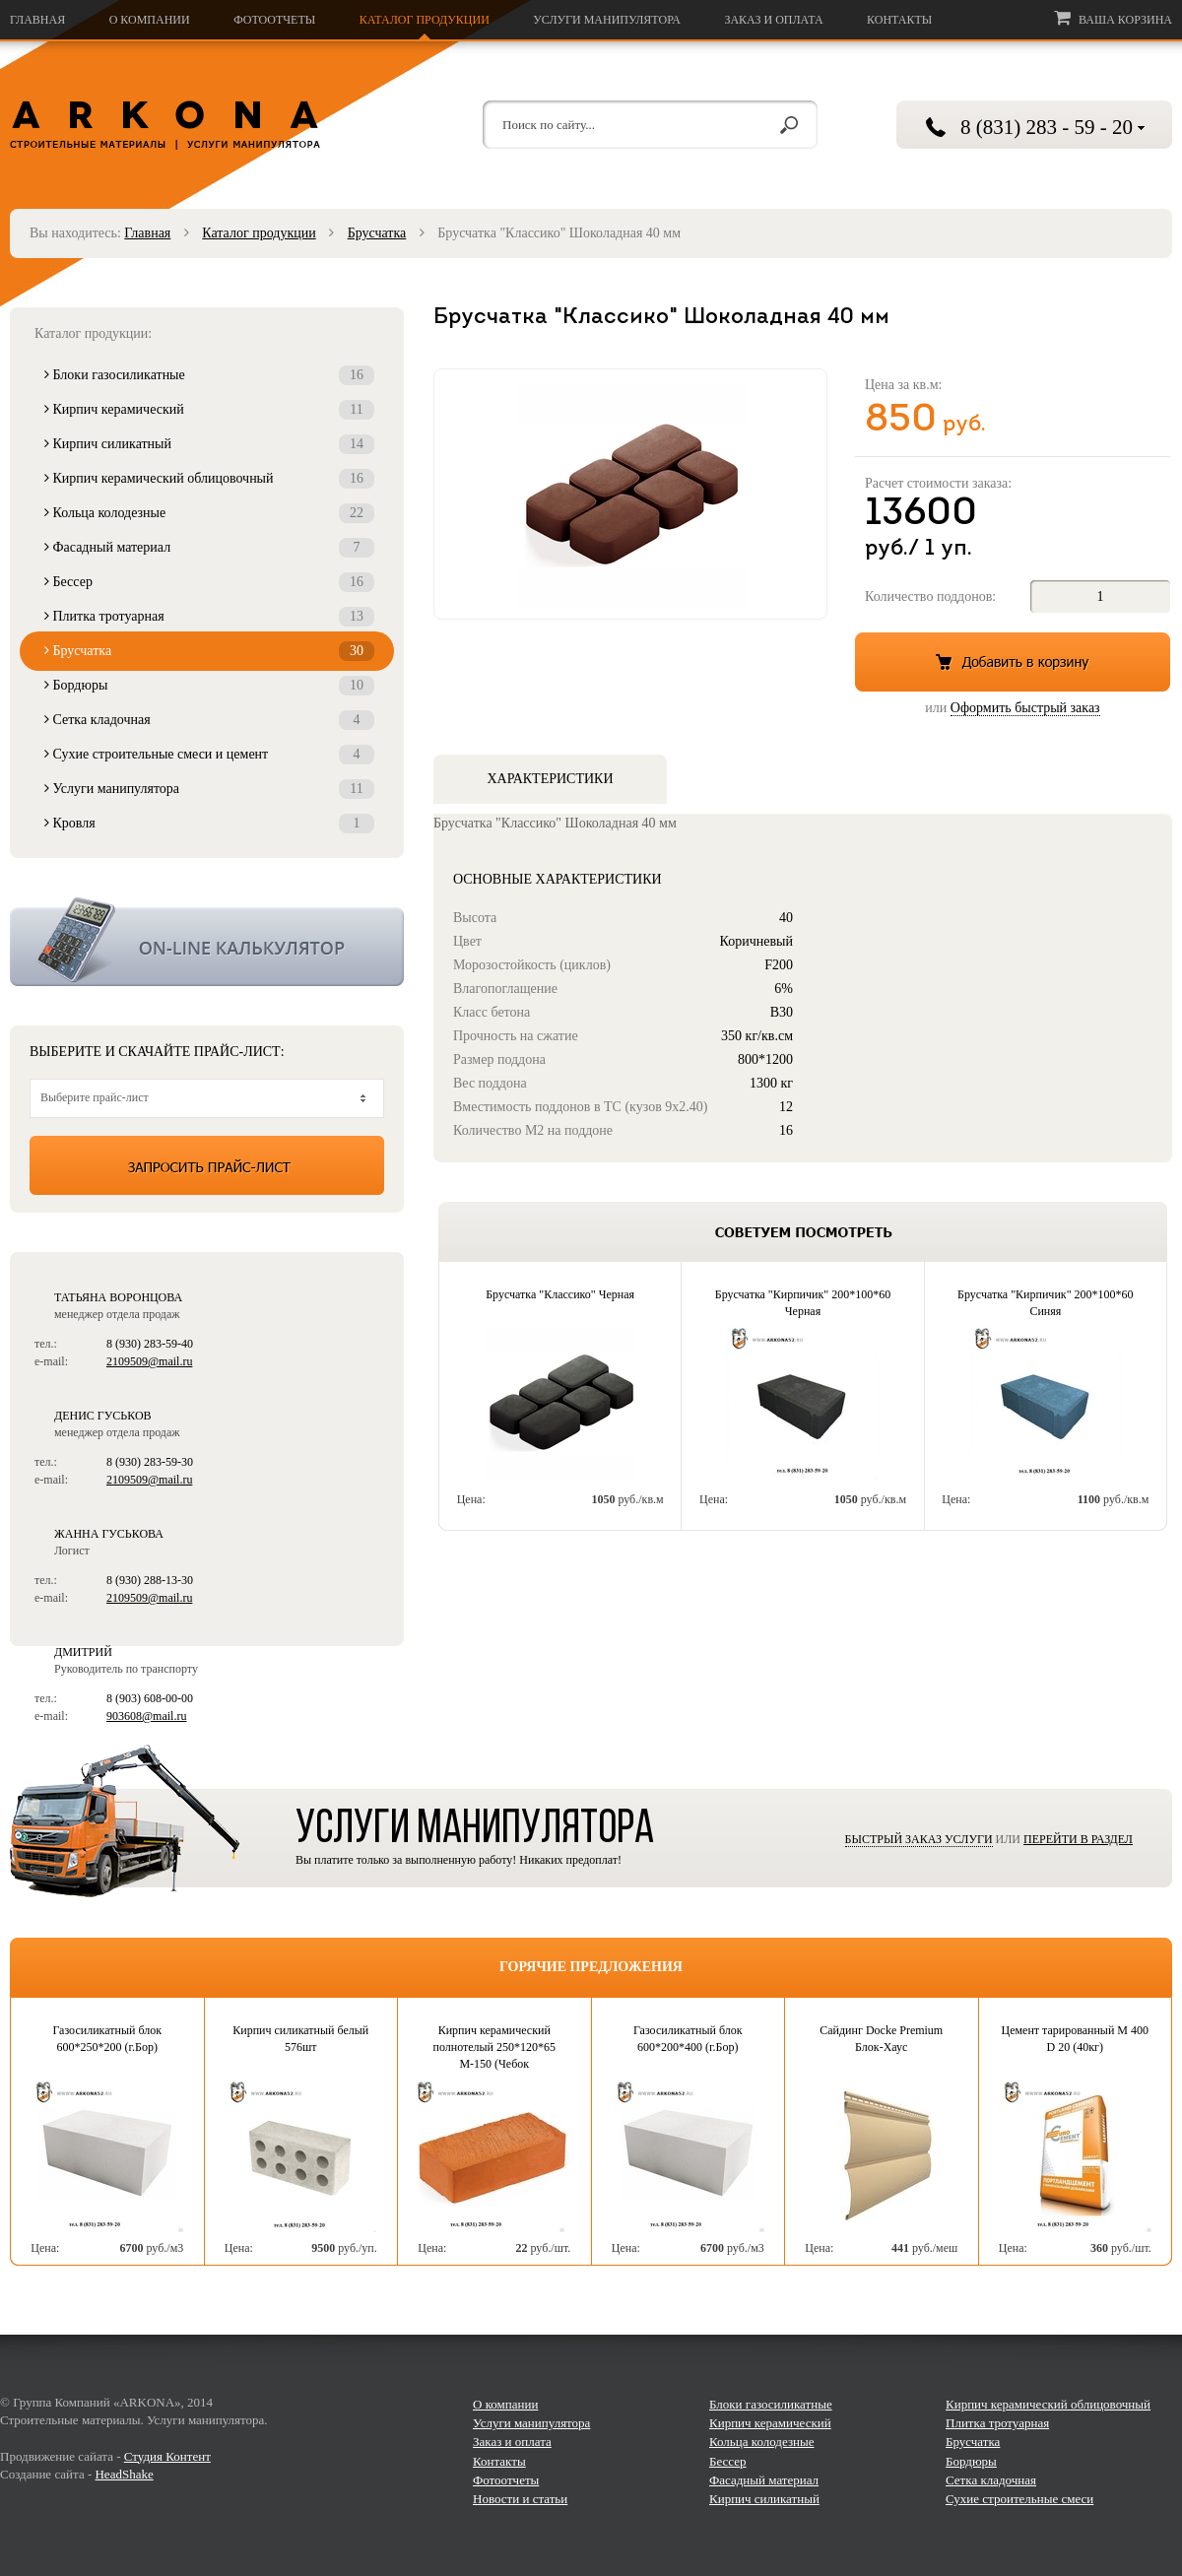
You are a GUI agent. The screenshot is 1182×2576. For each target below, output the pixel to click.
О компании (149, 20)
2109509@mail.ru (149, 1361)
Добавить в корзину (1012, 662)
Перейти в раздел (1078, 1839)
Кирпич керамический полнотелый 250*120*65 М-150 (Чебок (494, 2047)
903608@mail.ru (146, 1716)
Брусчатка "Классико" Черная (560, 1294)
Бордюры (209, 685)
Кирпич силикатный (209, 444)
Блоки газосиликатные (209, 375)
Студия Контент (167, 2456)
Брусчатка (377, 233)
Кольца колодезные (209, 513)
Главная (37, 20)
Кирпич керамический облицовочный (209, 479)
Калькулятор (207, 941)
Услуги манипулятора (607, 20)
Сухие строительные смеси (1019, 2498)
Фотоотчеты (274, 20)
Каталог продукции (425, 20)
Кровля (209, 823)
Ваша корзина (1113, 18)
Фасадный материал (209, 548)
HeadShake (124, 2474)
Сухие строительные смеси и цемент (209, 754)
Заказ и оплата (773, 20)
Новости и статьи (520, 2498)
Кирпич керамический (209, 410)
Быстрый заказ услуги (919, 1839)
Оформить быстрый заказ (1025, 707)
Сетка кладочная (209, 720)
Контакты (899, 20)
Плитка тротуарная (209, 617)
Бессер (209, 582)
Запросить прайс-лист (207, 1165)
